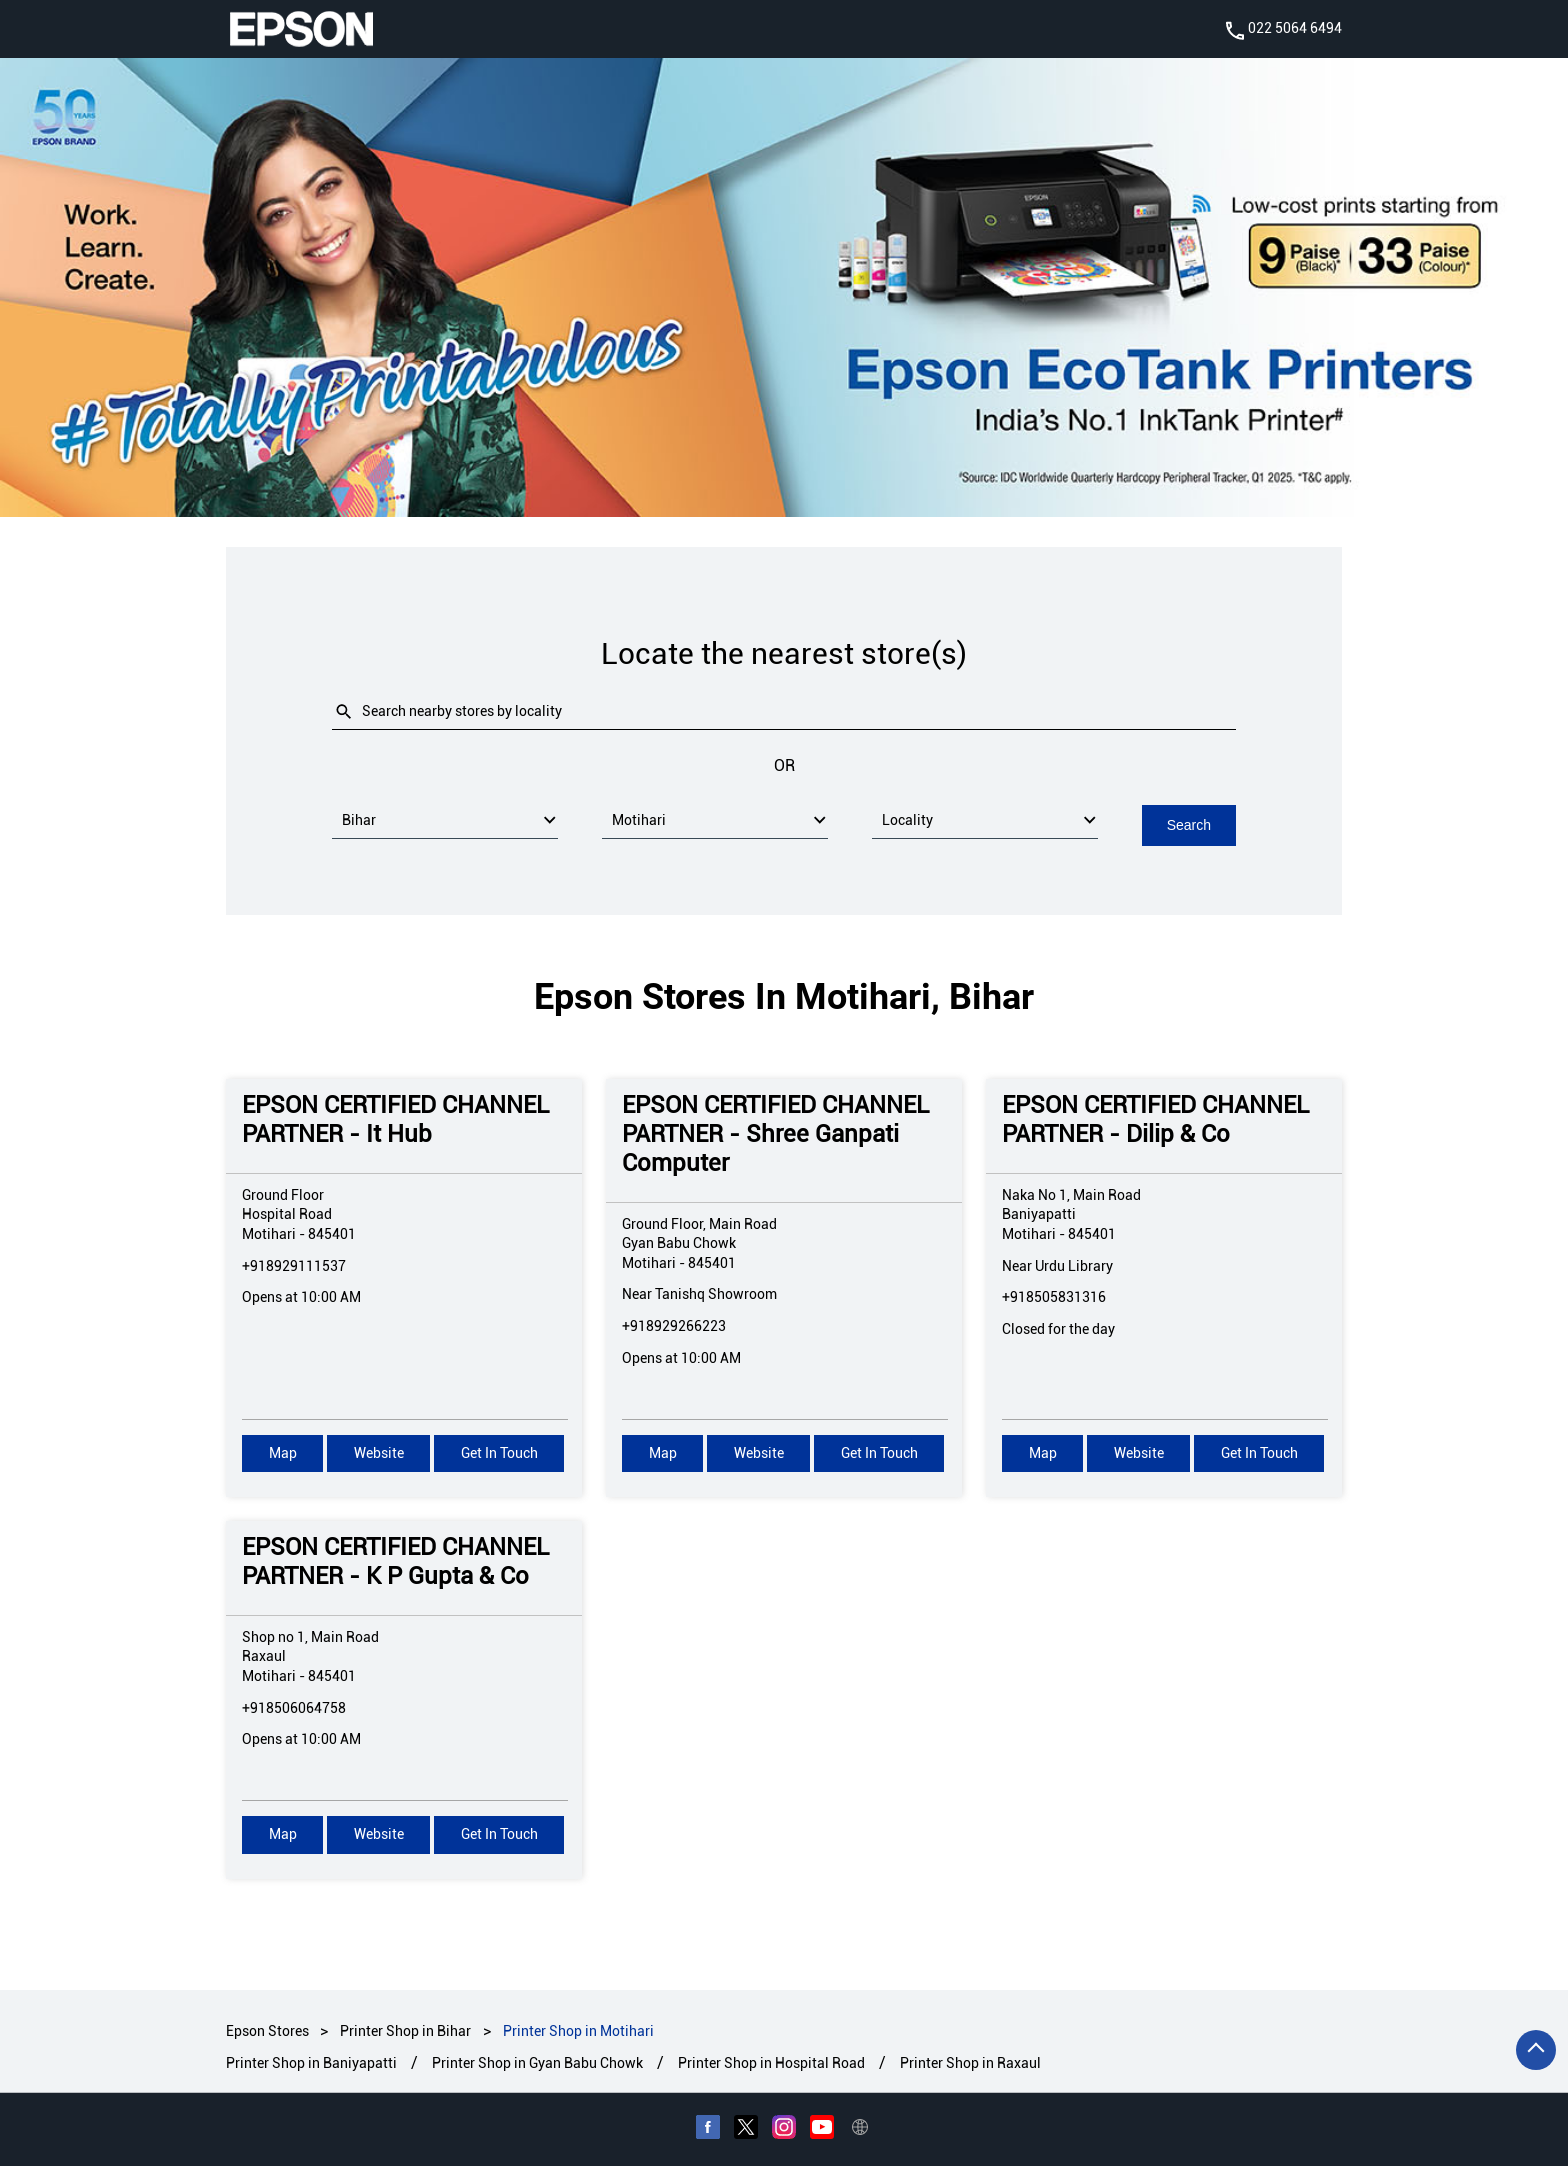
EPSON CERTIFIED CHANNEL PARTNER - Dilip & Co (1155, 1118)
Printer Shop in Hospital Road (771, 2063)
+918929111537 (294, 1264)
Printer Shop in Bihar (405, 2030)
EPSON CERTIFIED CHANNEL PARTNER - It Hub (395, 1118)
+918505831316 (1054, 1296)
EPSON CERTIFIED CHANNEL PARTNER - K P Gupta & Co (395, 1560)
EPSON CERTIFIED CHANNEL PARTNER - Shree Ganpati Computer (775, 1133)
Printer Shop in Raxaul (970, 2063)
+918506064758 (294, 1706)
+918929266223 (674, 1324)
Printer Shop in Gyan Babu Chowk (537, 2063)
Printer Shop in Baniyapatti (311, 2063)
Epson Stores (269, 2030)
